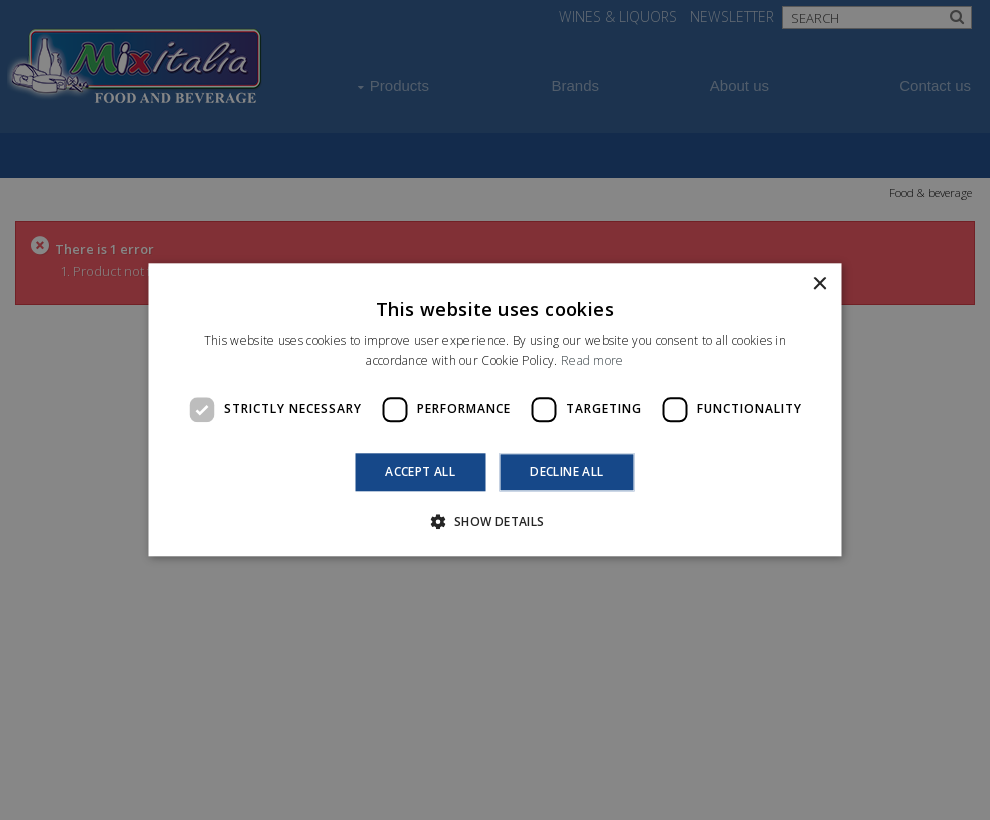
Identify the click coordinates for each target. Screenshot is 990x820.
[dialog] (495, 410)
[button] (494, 522)
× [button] (819, 284)
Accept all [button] (420, 471)
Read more (592, 361)
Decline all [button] (566, 471)
